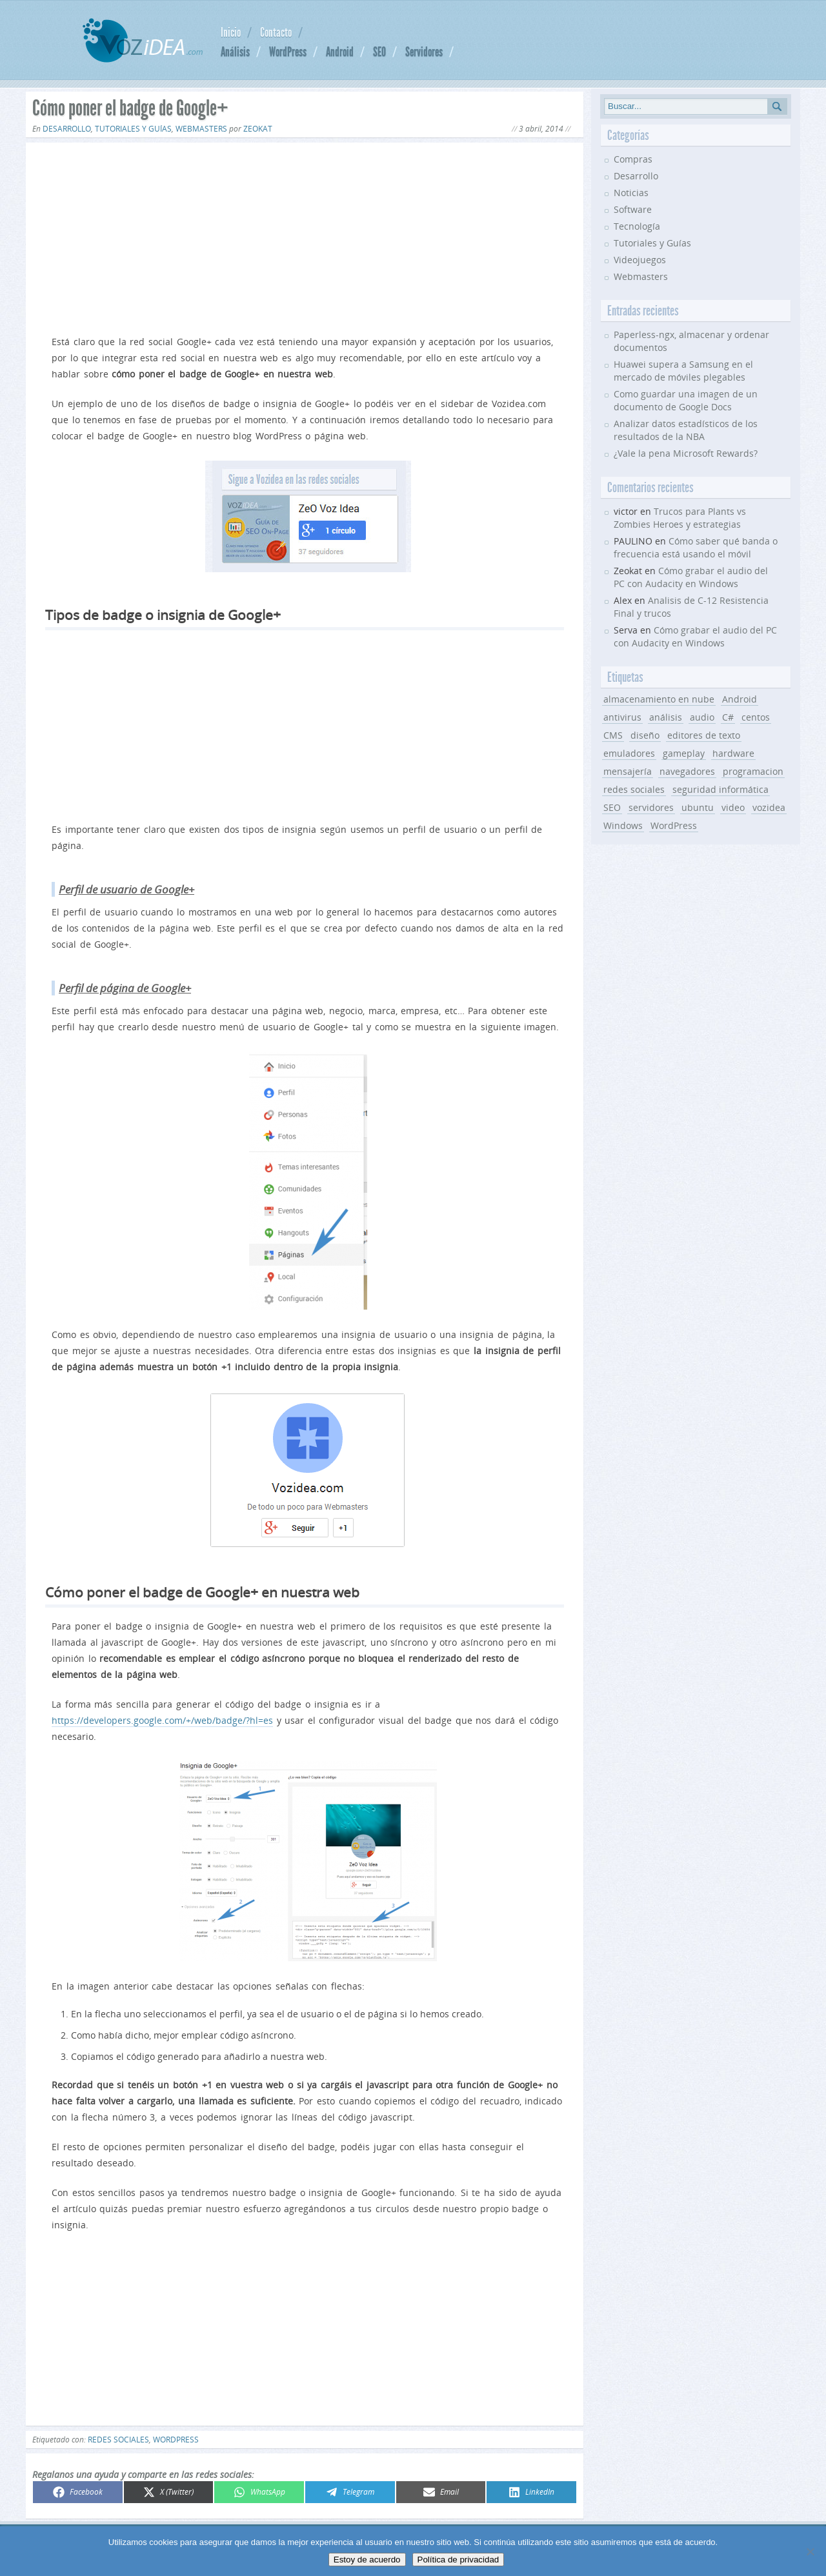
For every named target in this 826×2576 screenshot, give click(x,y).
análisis (665, 717)
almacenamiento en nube (658, 699)
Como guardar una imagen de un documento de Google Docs (686, 400)
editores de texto (703, 735)
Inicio (231, 32)
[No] (809, 2551)
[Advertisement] (304, 236)
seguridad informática (720, 789)
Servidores (424, 51)
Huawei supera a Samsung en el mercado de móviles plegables (683, 370)
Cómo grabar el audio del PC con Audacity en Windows (691, 577)
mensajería (627, 771)
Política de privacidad (458, 2559)
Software (633, 209)
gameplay (684, 753)
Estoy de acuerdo (367, 2559)
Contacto (276, 32)
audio (702, 717)
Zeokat (257, 128)
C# (728, 717)
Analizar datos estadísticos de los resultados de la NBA (686, 430)
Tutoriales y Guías (133, 128)
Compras (633, 159)
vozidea (768, 807)
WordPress (288, 51)
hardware (733, 753)
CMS (613, 735)
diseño (645, 735)
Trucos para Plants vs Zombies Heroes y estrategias (680, 517)
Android (340, 51)
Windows (623, 825)
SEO (379, 51)
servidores (651, 807)
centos (755, 717)
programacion (753, 771)
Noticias (631, 192)
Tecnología (637, 226)
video (733, 807)
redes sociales (118, 2439)
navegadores (687, 771)
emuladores (629, 753)
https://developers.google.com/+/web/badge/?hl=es (162, 1720)
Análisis (235, 51)
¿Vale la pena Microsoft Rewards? (686, 453)
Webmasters (201, 128)
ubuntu (697, 807)
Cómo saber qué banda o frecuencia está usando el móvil (696, 547)
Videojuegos (640, 260)
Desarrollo (67, 128)
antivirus (622, 717)
